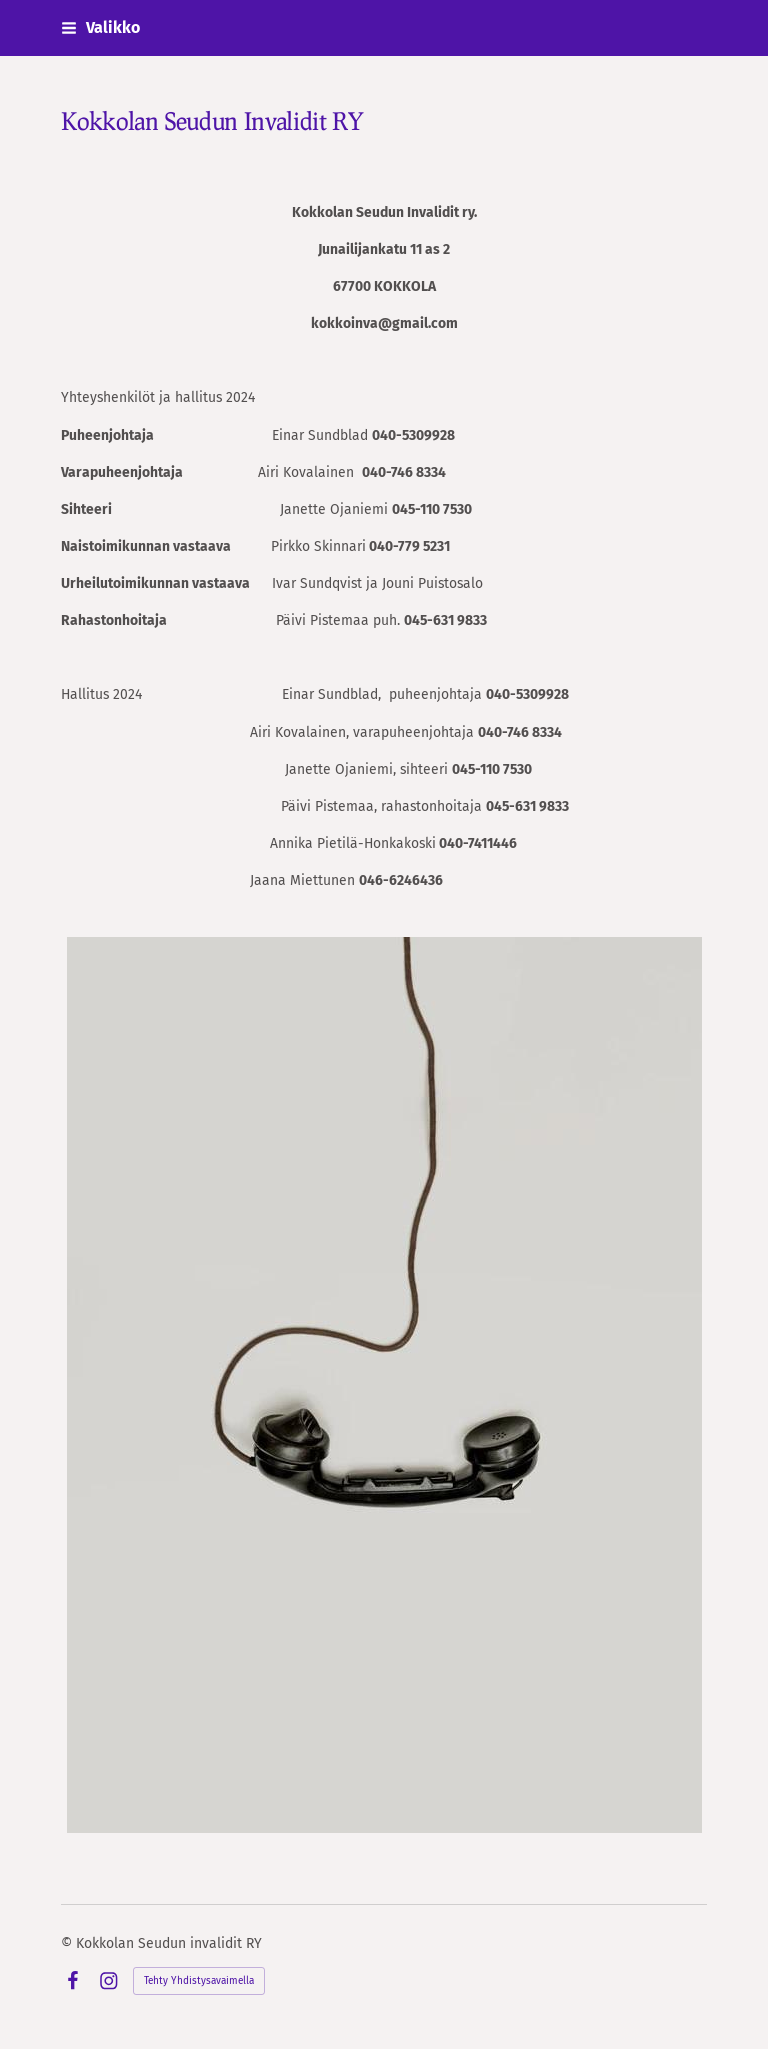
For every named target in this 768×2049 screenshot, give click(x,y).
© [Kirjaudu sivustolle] (68, 1943)
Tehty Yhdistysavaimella (199, 1981)
